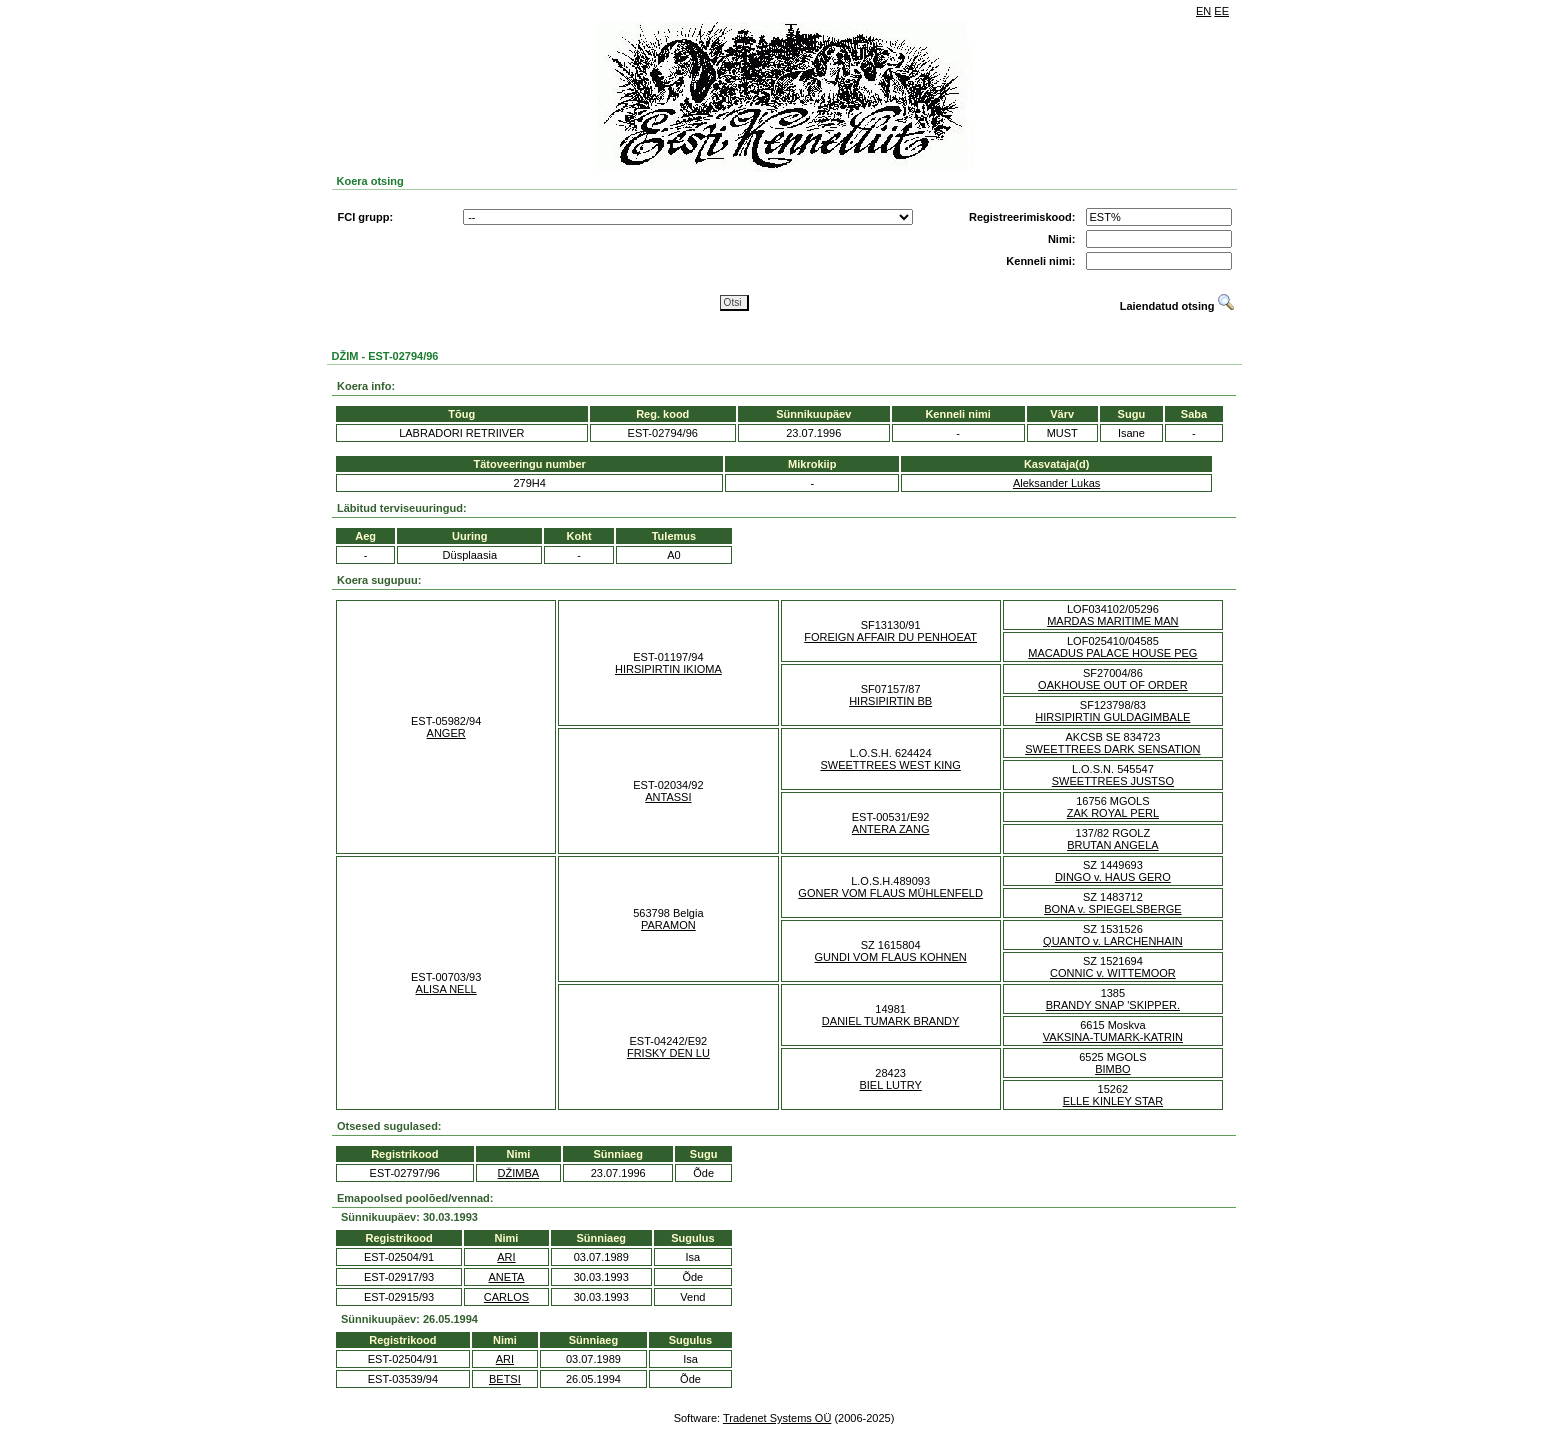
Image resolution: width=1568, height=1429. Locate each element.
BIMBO (1112, 1069)
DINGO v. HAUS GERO (1113, 877)
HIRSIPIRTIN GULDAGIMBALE (1112, 717)
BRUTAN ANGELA (1113, 845)
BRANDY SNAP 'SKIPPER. (1113, 1005)
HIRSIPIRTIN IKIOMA (668, 669)
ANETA (507, 1277)
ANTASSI (668, 797)
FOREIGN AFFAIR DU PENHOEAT (890, 637)
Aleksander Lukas (1056, 483)
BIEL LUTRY (890, 1085)
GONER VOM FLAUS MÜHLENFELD (890, 893)
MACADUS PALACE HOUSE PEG (1112, 653)
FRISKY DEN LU (668, 1053)
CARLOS (506, 1297)
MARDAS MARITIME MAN (1112, 621)
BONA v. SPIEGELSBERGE (1112, 909)
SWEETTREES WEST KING (890, 765)
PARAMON (668, 925)
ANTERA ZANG (891, 829)
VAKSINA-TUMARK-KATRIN (1113, 1037)
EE (1221, 11)
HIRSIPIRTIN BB (890, 701)
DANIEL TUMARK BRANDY (891, 1021)
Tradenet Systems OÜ (777, 1418)
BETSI (505, 1379)
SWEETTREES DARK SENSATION (1112, 749)
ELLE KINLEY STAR (1113, 1101)
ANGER (446, 733)
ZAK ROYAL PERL (1113, 813)
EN (1203, 11)
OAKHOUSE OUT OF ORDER (1113, 685)
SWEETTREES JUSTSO (1113, 781)
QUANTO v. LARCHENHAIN (1113, 941)
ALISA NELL (446, 989)
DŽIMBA (519, 1173)
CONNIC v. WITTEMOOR (1113, 973)
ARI (506, 1257)
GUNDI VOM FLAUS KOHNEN (891, 957)
